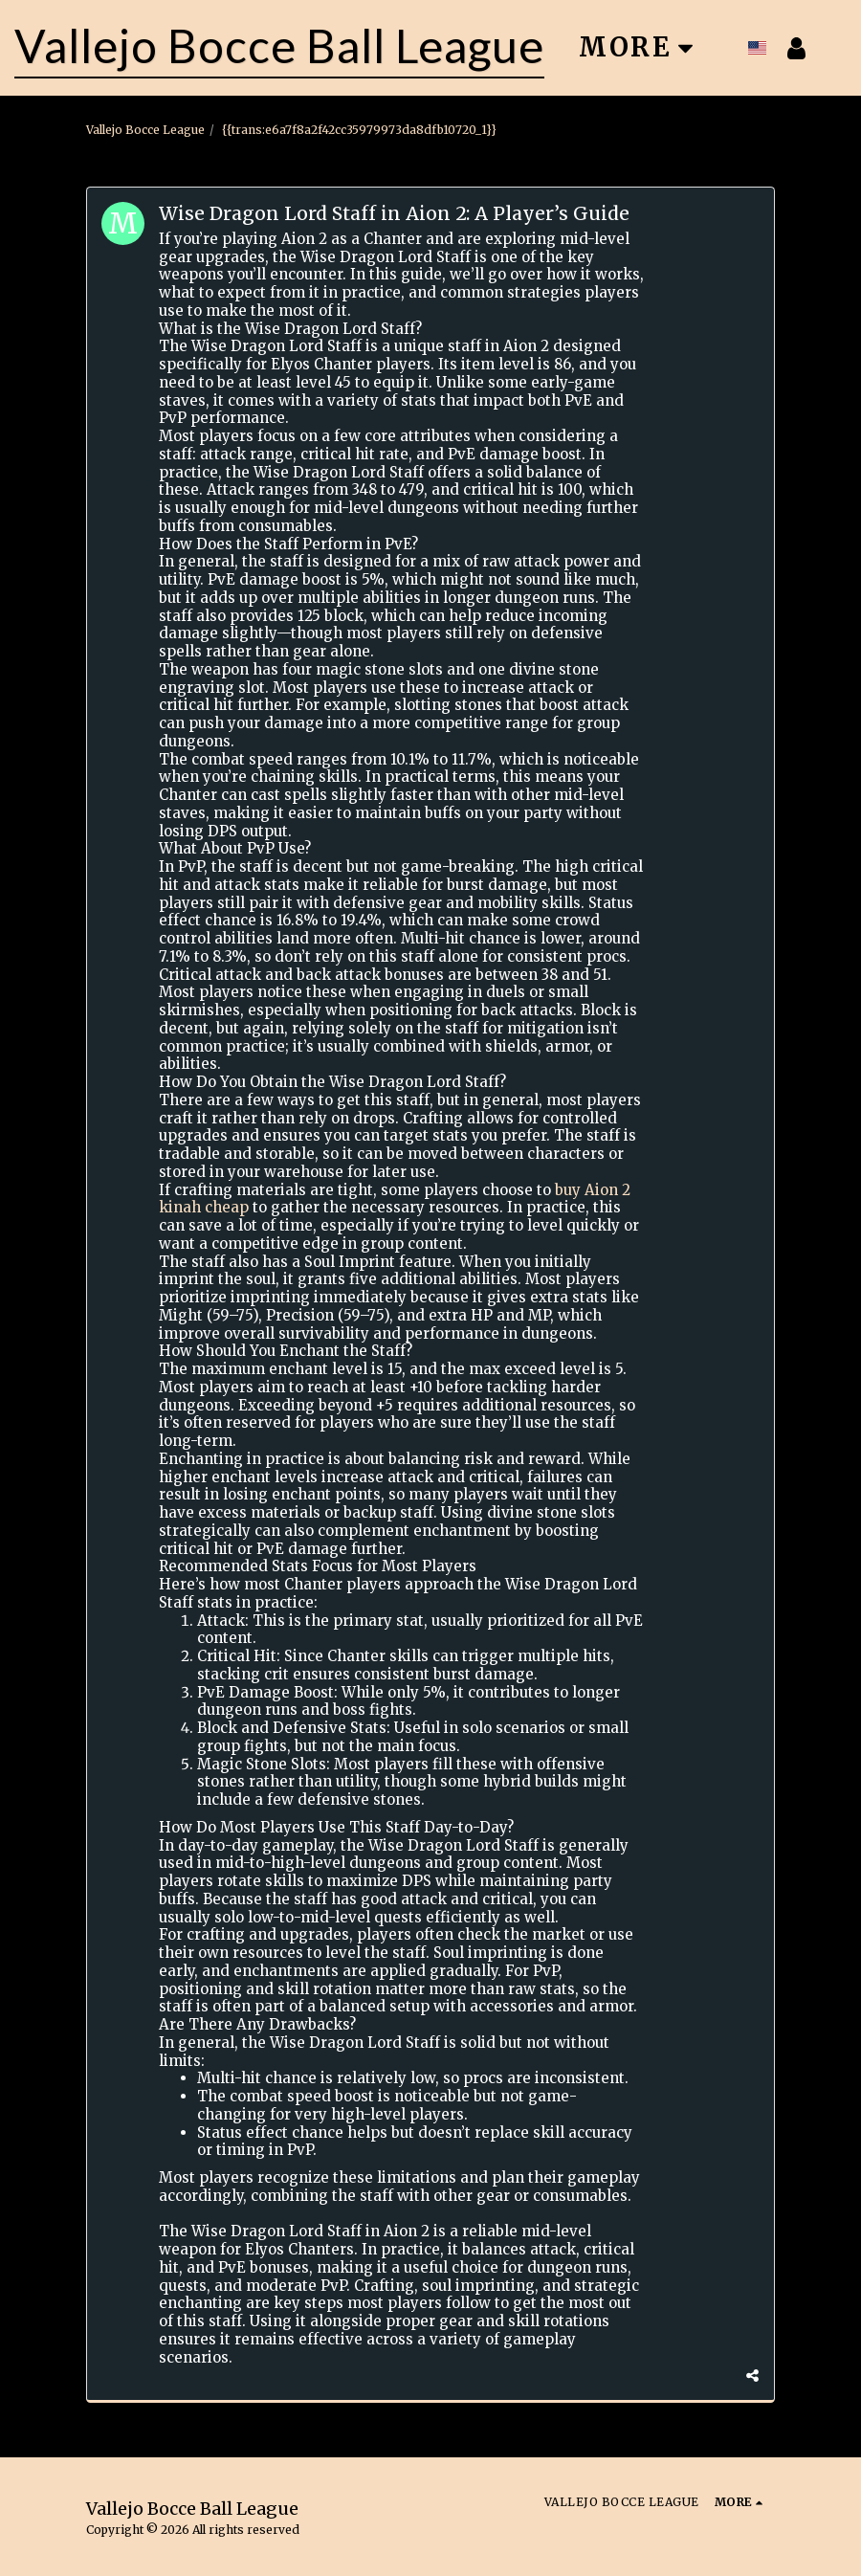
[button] (839, 47)
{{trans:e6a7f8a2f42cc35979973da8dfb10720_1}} (359, 129)
